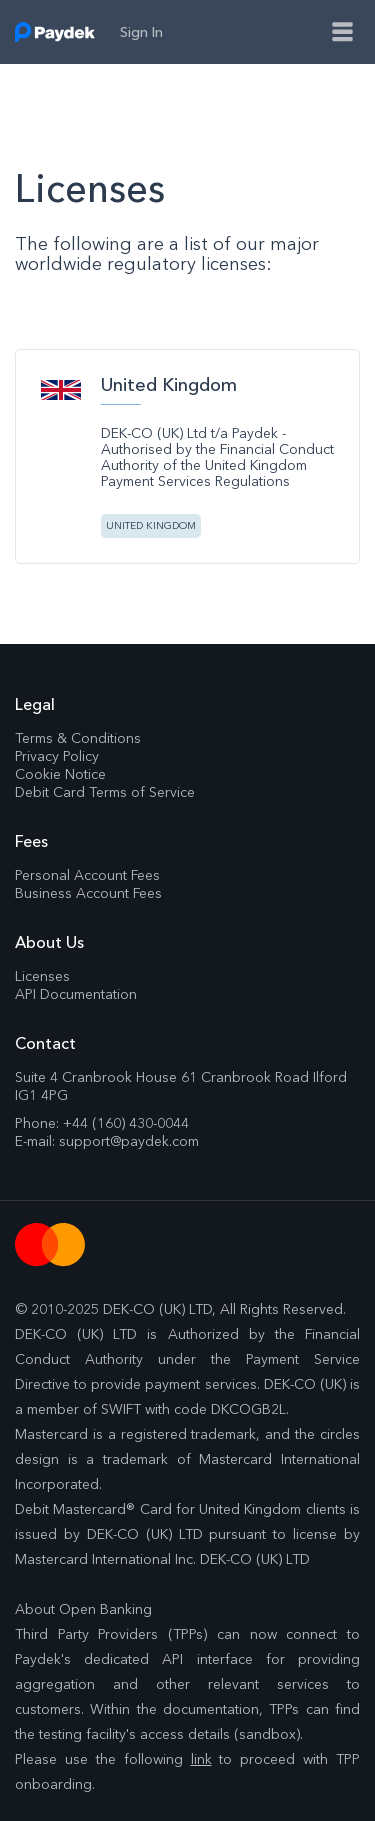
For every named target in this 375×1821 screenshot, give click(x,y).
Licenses (42, 976)
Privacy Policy (57, 756)
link (201, 1759)
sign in (141, 32)
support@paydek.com (129, 1141)
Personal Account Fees (87, 875)
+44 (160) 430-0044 (126, 1123)
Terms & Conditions (78, 738)
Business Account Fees (88, 893)
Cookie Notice (60, 774)
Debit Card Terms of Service (105, 792)
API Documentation (76, 994)
